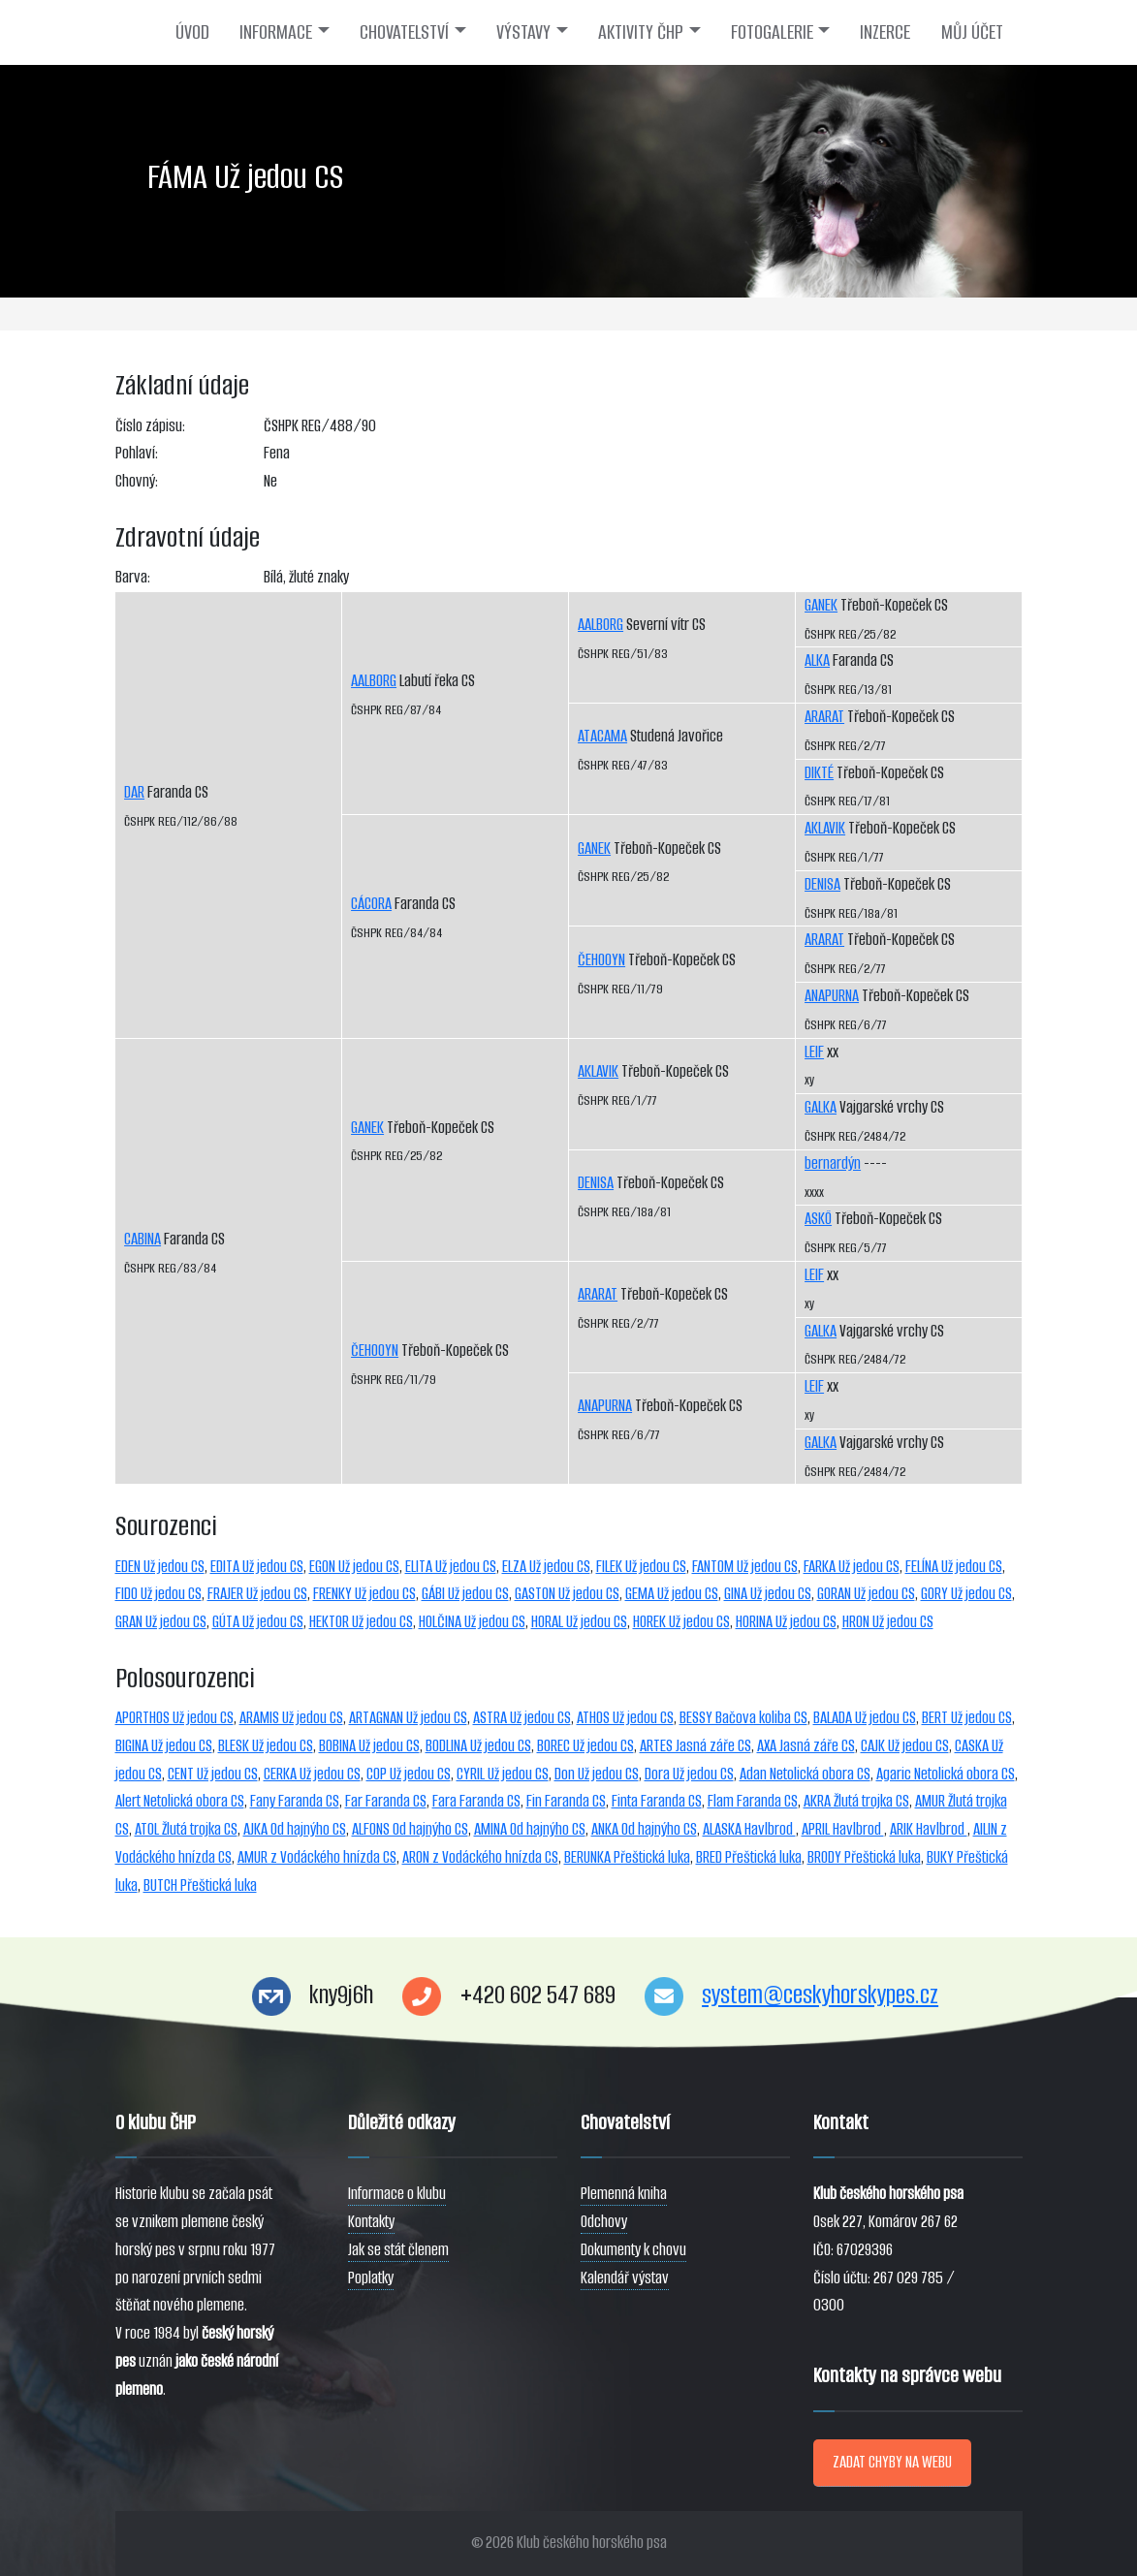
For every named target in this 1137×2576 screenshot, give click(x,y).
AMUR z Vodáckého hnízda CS (316, 1857)
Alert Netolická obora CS (179, 1801)
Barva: (132, 577)
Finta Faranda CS (657, 1801)
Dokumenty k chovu (633, 2250)
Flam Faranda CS (753, 1801)
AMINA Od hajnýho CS (529, 1829)
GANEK (367, 1127)
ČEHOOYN (374, 1350)
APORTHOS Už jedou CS (174, 1718)
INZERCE (885, 32)
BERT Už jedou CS (967, 1718)
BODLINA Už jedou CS (478, 1746)
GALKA (821, 1107)
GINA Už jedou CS (767, 1594)
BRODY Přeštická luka (864, 1857)
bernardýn (833, 1163)
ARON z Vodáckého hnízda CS (480, 1857)
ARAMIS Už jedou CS (291, 1718)
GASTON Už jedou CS (567, 1594)
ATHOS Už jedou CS (625, 1718)
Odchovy (604, 2222)
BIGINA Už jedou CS (163, 1746)
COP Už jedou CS (408, 1774)
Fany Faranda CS (294, 1801)
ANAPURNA (605, 1406)
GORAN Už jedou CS (866, 1594)
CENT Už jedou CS (213, 1774)
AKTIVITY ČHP (640, 32)
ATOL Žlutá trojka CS (186, 1829)
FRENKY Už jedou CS (364, 1594)
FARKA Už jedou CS (852, 1566)
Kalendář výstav (625, 2278)
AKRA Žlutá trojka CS (856, 1801)
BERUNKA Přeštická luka (627, 1857)
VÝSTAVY (523, 32)
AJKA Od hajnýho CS (294, 1829)
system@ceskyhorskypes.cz (820, 1995)
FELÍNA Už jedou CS (953, 1566)
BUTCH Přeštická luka (200, 1885)
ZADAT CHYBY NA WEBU (892, 2462)
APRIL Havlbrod (843, 1829)
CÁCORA (371, 904)
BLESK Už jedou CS (265, 1746)
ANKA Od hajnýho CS (644, 1829)
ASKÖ (818, 1219)
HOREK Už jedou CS (681, 1622)
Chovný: (136, 481)
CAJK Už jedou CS (905, 1746)
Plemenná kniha (624, 2194)
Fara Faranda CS (476, 1801)
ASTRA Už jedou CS (522, 1718)
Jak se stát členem (398, 2250)
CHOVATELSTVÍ (404, 32)
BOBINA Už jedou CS (369, 1746)
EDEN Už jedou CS (160, 1566)
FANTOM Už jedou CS (745, 1566)
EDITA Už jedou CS (256, 1566)
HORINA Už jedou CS (786, 1622)
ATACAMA (602, 736)
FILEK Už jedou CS (641, 1566)
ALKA (817, 660)
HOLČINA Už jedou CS (472, 1622)
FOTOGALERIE (772, 32)
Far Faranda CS (385, 1801)
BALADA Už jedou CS (864, 1718)
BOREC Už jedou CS (585, 1746)
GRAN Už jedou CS (160, 1622)
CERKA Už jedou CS (312, 1774)
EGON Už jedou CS (354, 1566)
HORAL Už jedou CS (579, 1622)
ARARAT (597, 1294)
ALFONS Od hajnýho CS (410, 1829)
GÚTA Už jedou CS (257, 1622)
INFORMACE (275, 32)
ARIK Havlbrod (928, 1829)
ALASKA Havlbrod (749, 1829)
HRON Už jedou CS (887, 1622)
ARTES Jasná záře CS (695, 1746)
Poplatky (371, 2278)
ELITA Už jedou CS (450, 1566)
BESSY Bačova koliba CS (743, 1718)
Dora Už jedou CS (689, 1774)
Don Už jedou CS (596, 1774)
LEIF (814, 1052)
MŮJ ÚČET (972, 32)
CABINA (142, 1239)
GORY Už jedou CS (966, 1594)
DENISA (596, 1183)
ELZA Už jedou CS (546, 1566)
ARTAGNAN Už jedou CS (408, 1718)
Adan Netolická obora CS (805, 1774)
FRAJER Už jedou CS (257, 1594)
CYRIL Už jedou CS (503, 1774)
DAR (134, 792)
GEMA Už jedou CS (671, 1594)
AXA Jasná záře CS (806, 1746)
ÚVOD (192, 32)
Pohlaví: (136, 453)
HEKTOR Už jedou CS (361, 1622)
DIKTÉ (819, 773)
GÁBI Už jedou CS (465, 1594)
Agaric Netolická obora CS (945, 1774)
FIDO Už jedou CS (158, 1594)
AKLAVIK (598, 1071)
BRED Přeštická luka (749, 1857)
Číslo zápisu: (150, 426)
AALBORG (373, 681)
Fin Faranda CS (566, 1801)
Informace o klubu (397, 2194)
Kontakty (371, 2222)
